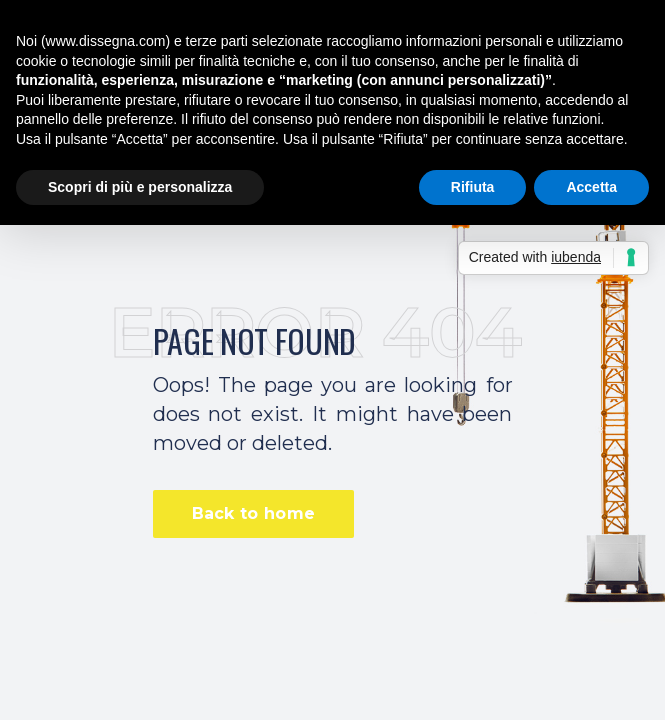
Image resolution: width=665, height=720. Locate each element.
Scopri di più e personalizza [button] (140, 187)
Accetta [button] (591, 187)
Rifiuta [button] (473, 187)
